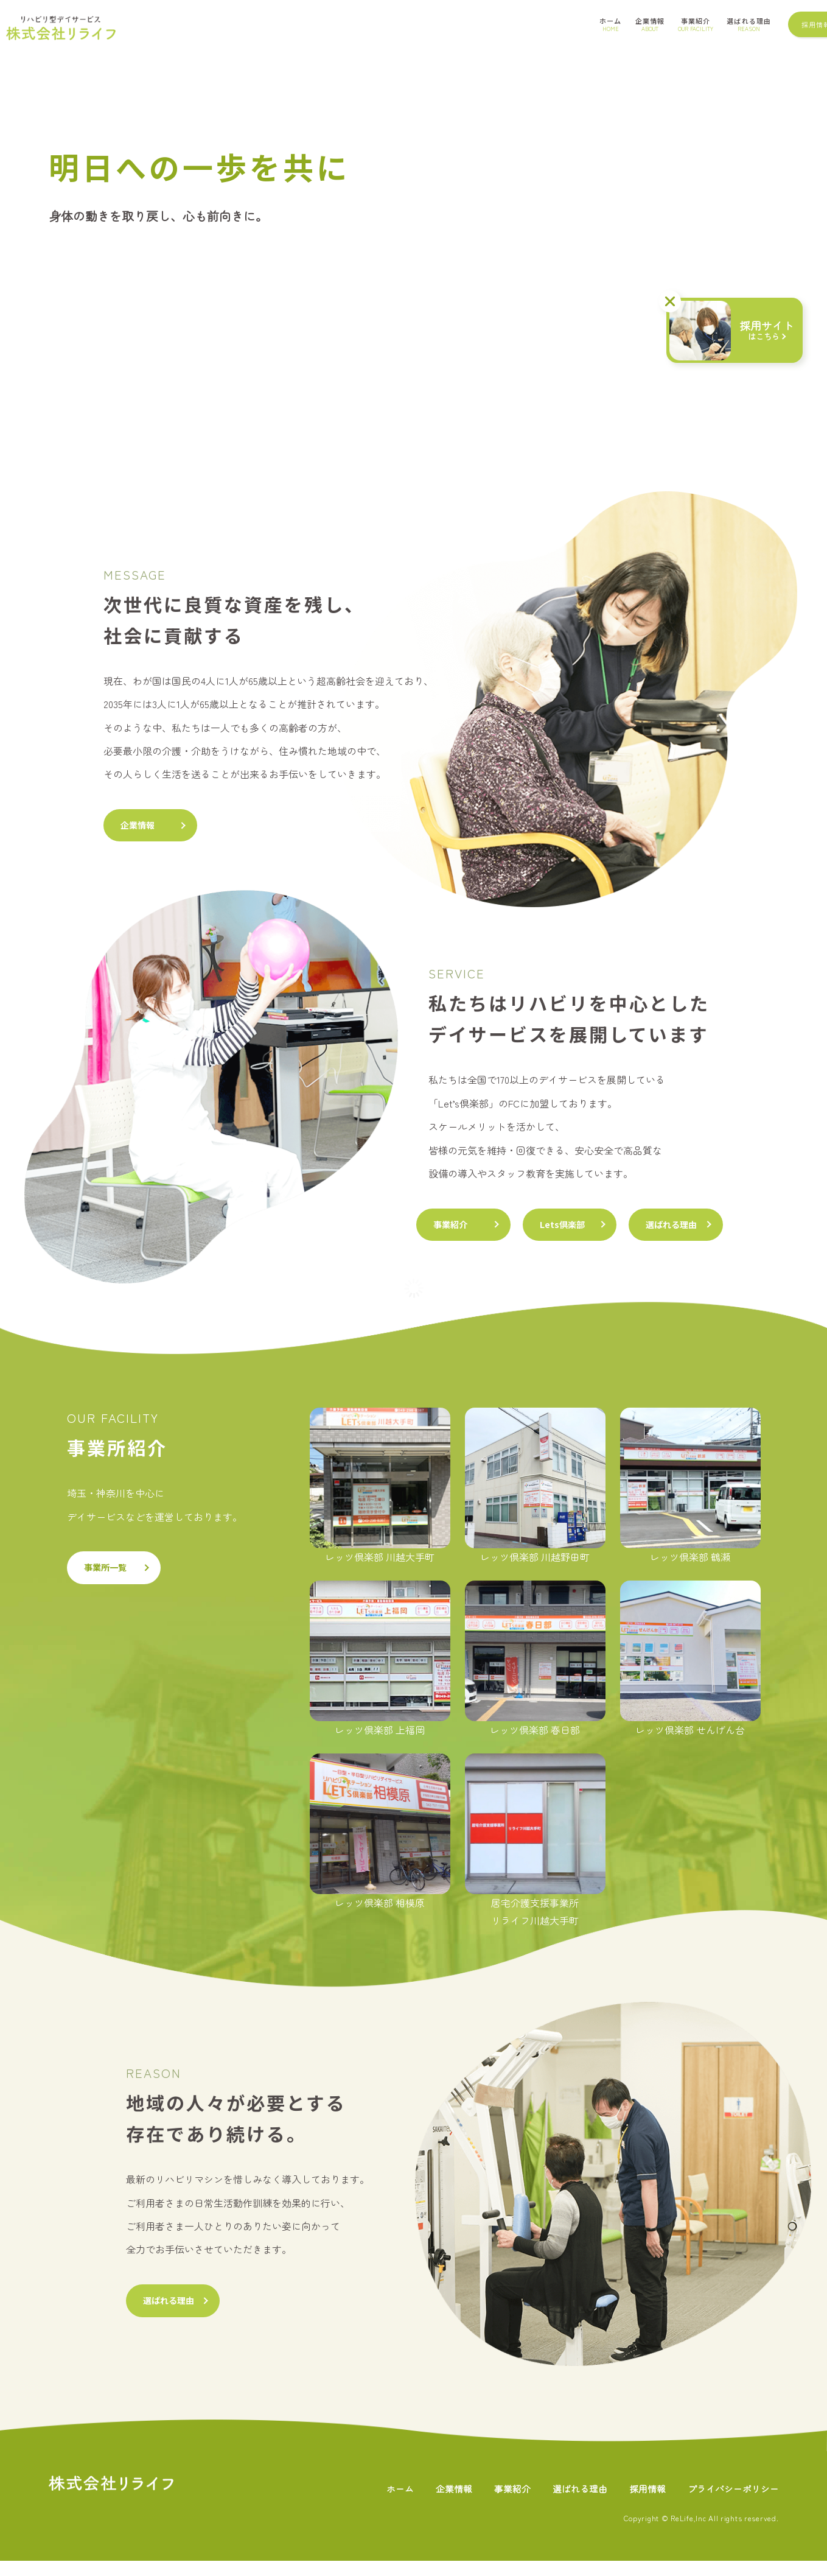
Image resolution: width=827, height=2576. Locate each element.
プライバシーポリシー (730, 2503)
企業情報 (142, 827)
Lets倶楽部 (581, 1231)
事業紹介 (455, 1231)
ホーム (382, 2503)
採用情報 (640, 2503)
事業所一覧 (110, 1580)
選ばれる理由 (706, 1231)
